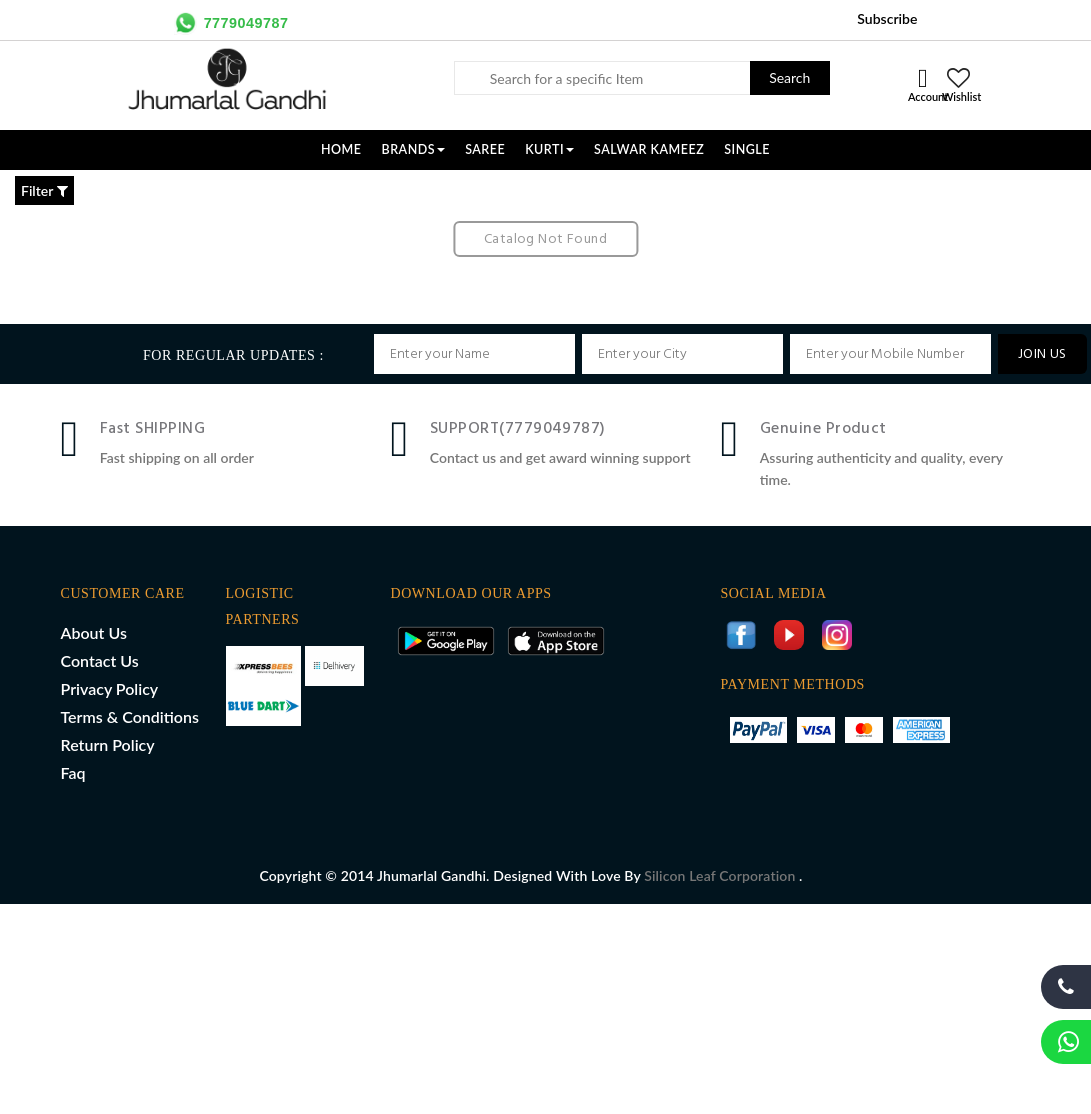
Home (341, 149)
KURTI (549, 149)
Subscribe (887, 18)
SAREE (485, 149)
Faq (73, 772)
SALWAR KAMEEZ (649, 149)
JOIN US (1042, 354)
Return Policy (108, 744)
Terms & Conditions (130, 716)
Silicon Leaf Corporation (721, 875)
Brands (414, 149)
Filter (44, 190)
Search (789, 77)
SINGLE (747, 149)
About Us (94, 632)
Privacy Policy (110, 688)
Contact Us (100, 660)
